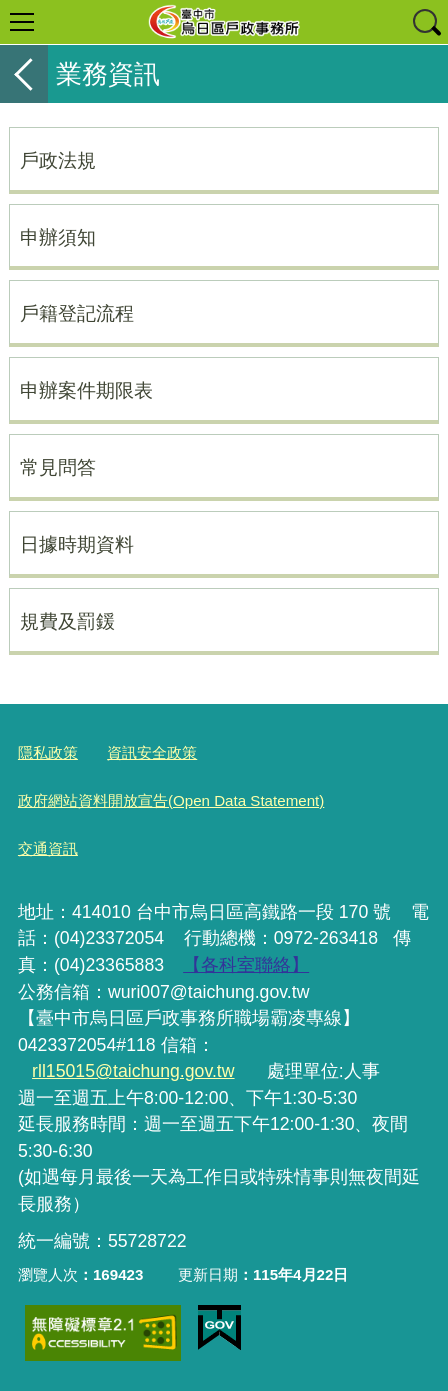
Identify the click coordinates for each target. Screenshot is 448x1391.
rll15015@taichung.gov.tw (133, 1071)
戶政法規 (58, 160)
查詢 (426, 22)
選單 (22, 22)
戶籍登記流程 (77, 313)
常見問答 (58, 467)
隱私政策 (48, 752)
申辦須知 (58, 237)
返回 (24, 74)
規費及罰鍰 (67, 621)
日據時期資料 (77, 544)
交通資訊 (48, 848)
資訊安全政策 (152, 752)
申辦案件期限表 (86, 390)
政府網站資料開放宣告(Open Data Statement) (171, 800)
